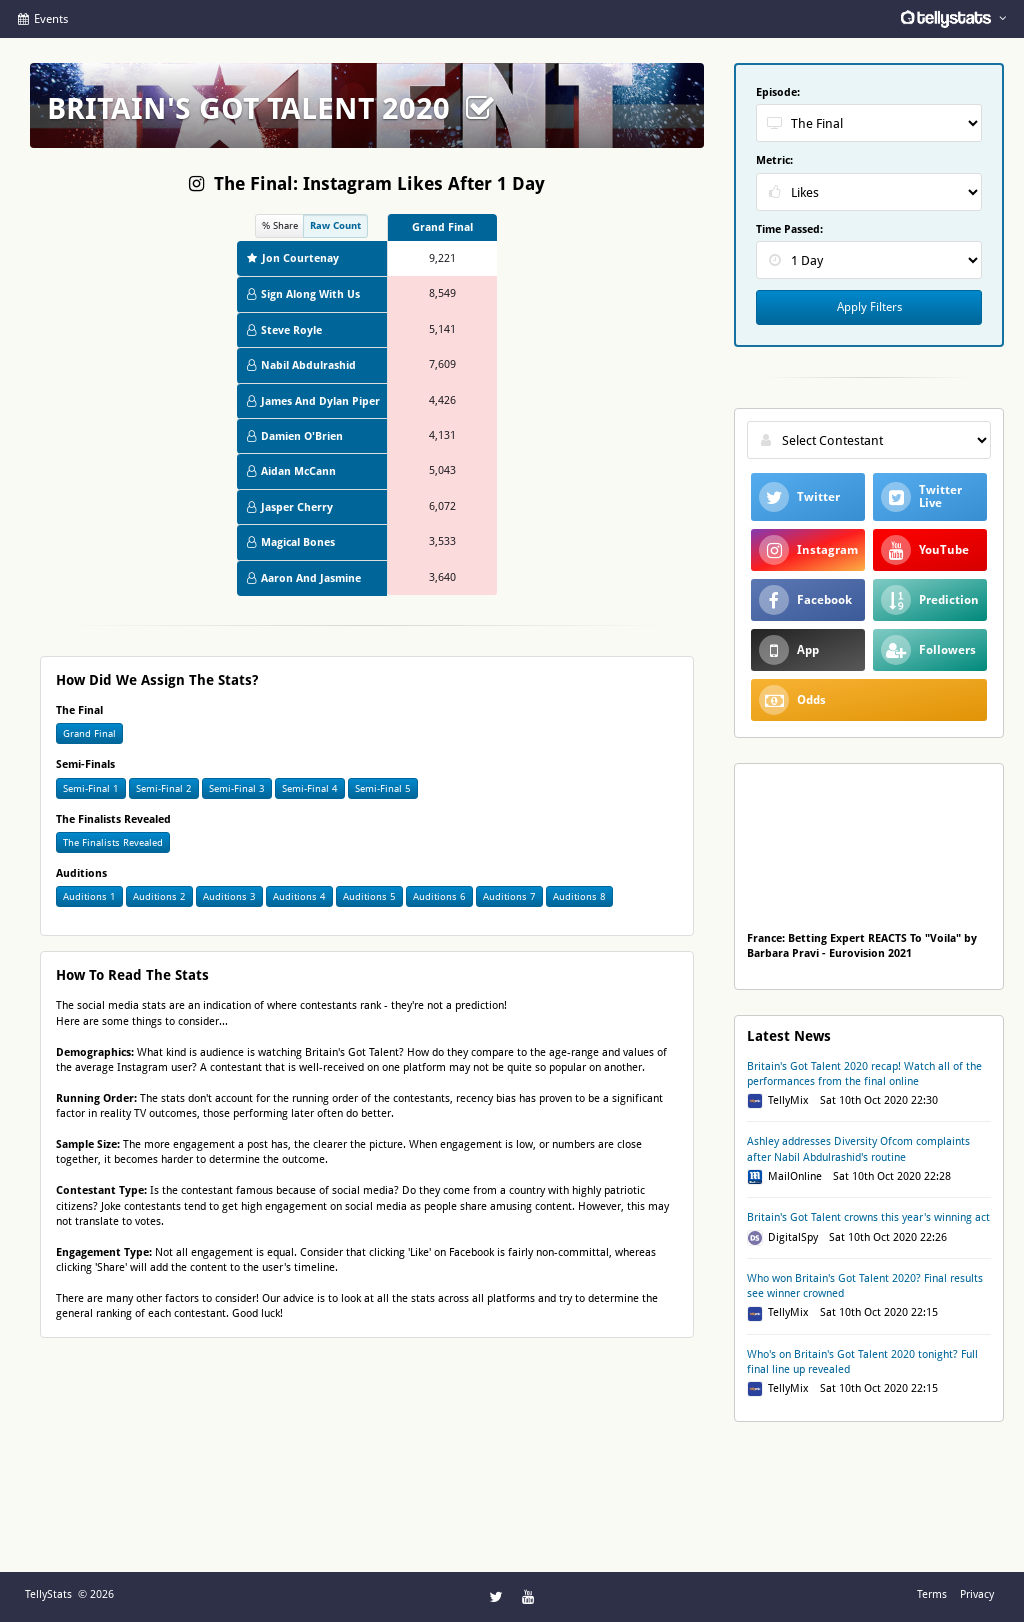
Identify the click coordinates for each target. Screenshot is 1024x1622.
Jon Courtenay (293, 258)
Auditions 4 (299, 896)
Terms (932, 1594)
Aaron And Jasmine (304, 578)
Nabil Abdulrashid (301, 365)
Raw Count (335, 225)
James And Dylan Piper (313, 401)
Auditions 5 (369, 896)
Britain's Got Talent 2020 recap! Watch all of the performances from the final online (864, 1074)
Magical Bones (291, 542)
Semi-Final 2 (164, 788)
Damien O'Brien (295, 436)
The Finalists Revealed (113, 842)
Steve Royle (284, 330)
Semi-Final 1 (91, 788)
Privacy (977, 1594)
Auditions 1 (89, 896)
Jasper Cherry (290, 507)
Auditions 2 (159, 896)
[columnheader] (442, 227)
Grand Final (89, 733)
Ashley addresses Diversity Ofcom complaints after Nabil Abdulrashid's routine (858, 1149)
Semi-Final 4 (310, 788)
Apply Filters (869, 307)
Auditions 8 (579, 896)
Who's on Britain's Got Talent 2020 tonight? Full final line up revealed (862, 1362)
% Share (280, 225)
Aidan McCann (291, 471)
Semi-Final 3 (237, 788)
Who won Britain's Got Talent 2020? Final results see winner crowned (865, 1286)
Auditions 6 (439, 896)
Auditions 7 (509, 896)
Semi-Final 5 (383, 788)
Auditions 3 (229, 896)
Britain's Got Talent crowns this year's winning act (868, 1217)
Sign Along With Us (303, 294)
